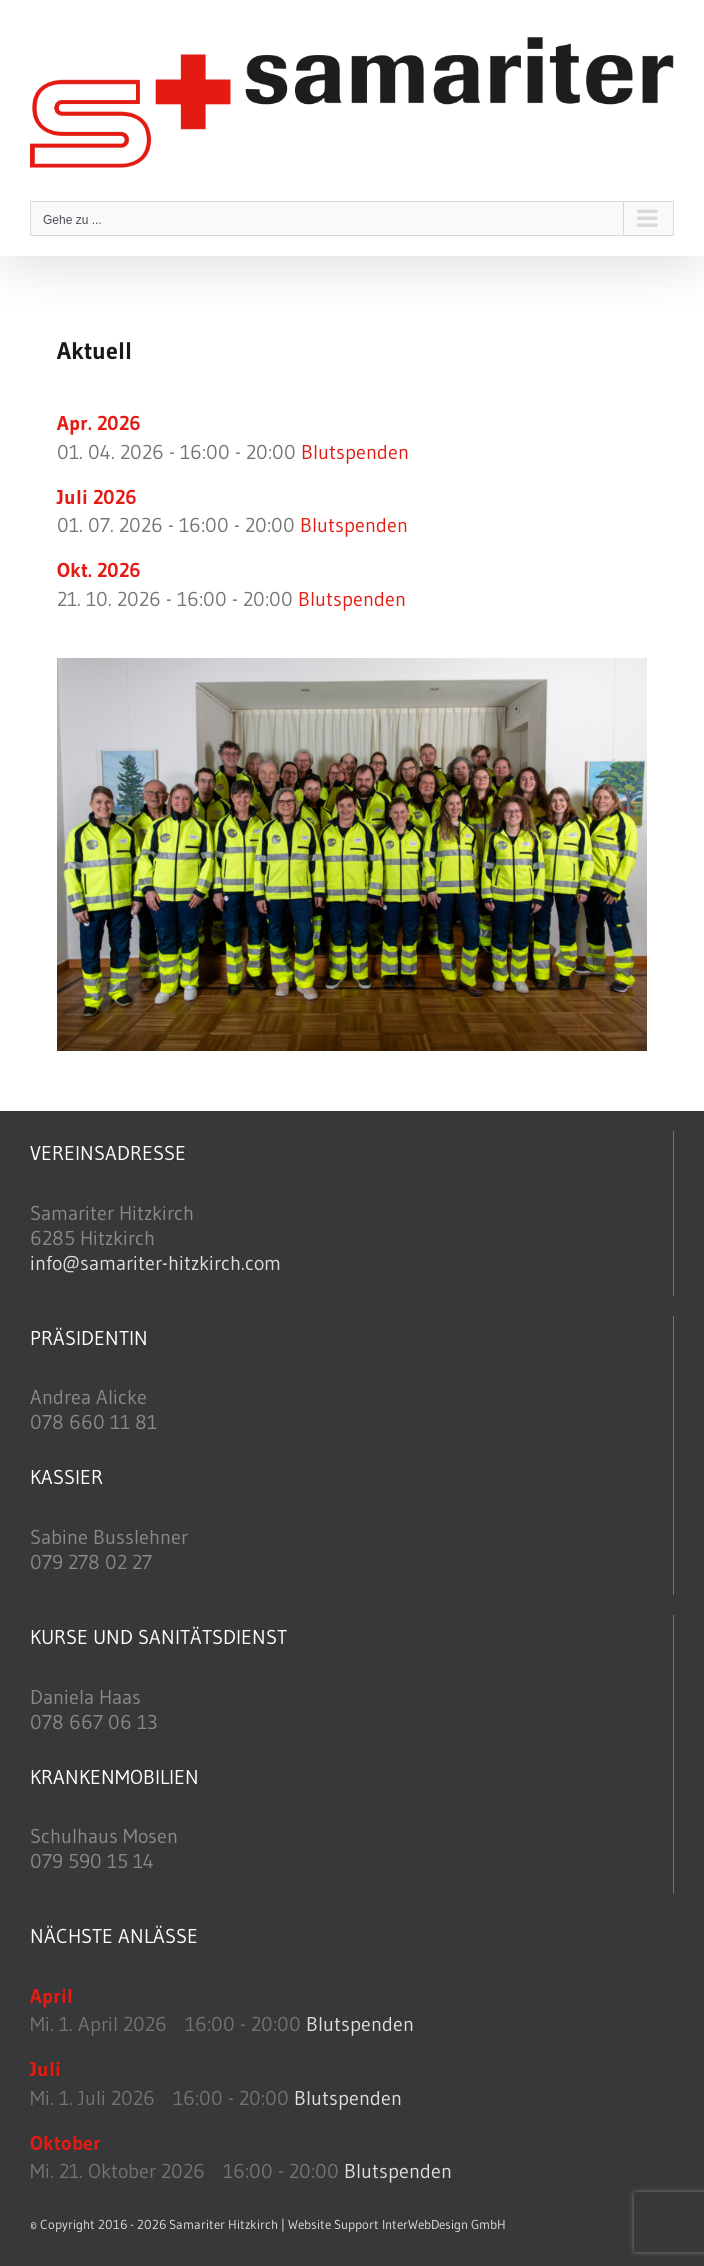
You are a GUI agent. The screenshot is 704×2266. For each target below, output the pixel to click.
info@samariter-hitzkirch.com (155, 1263)
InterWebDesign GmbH (444, 2224)
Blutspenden (355, 452)
